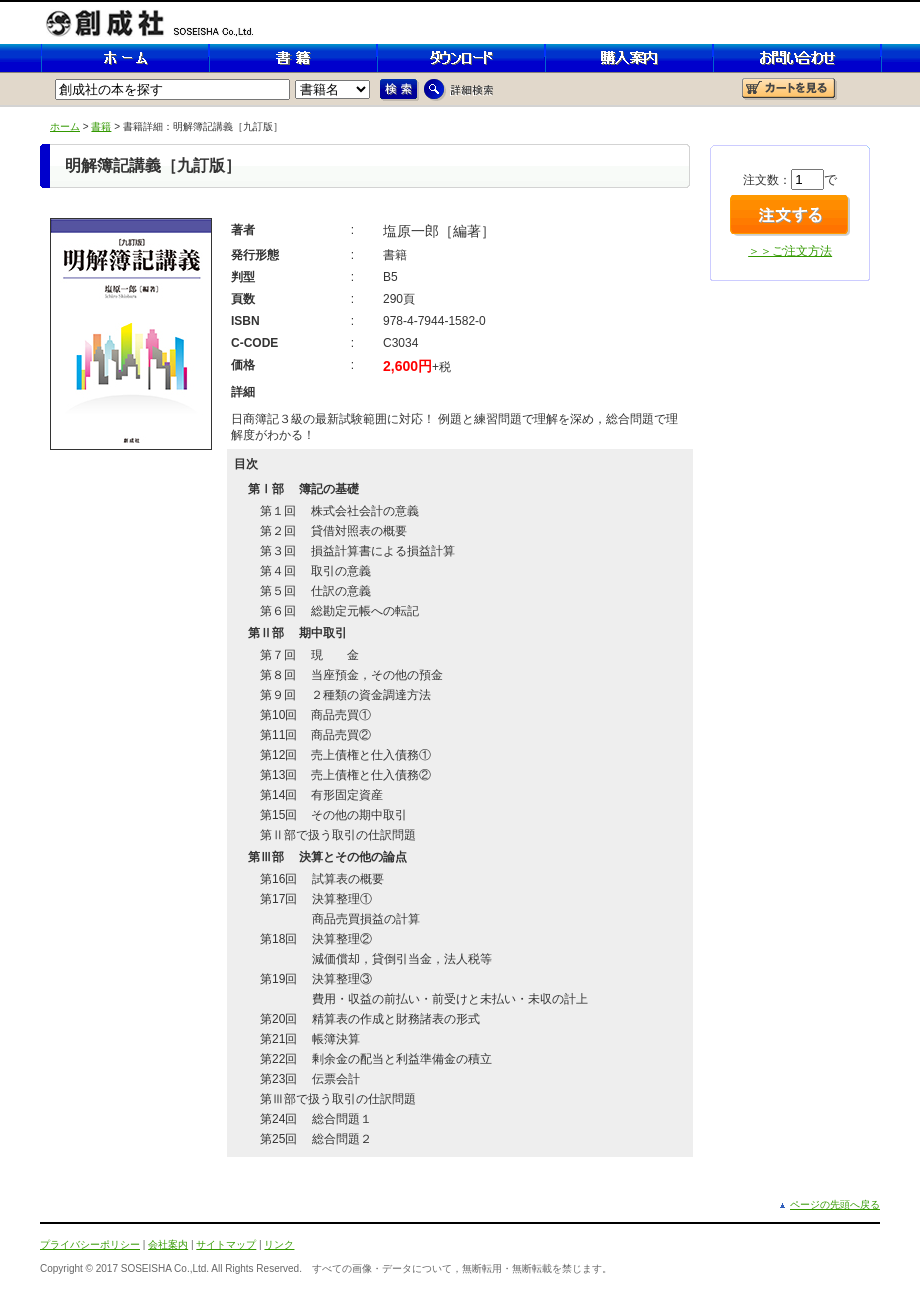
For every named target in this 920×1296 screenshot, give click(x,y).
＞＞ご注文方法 (790, 251)
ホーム (65, 126)
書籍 (101, 126)
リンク (279, 1244)
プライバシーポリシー (90, 1244)
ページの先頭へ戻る (835, 1204)
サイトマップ (226, 1244)
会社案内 (168, 1244)
